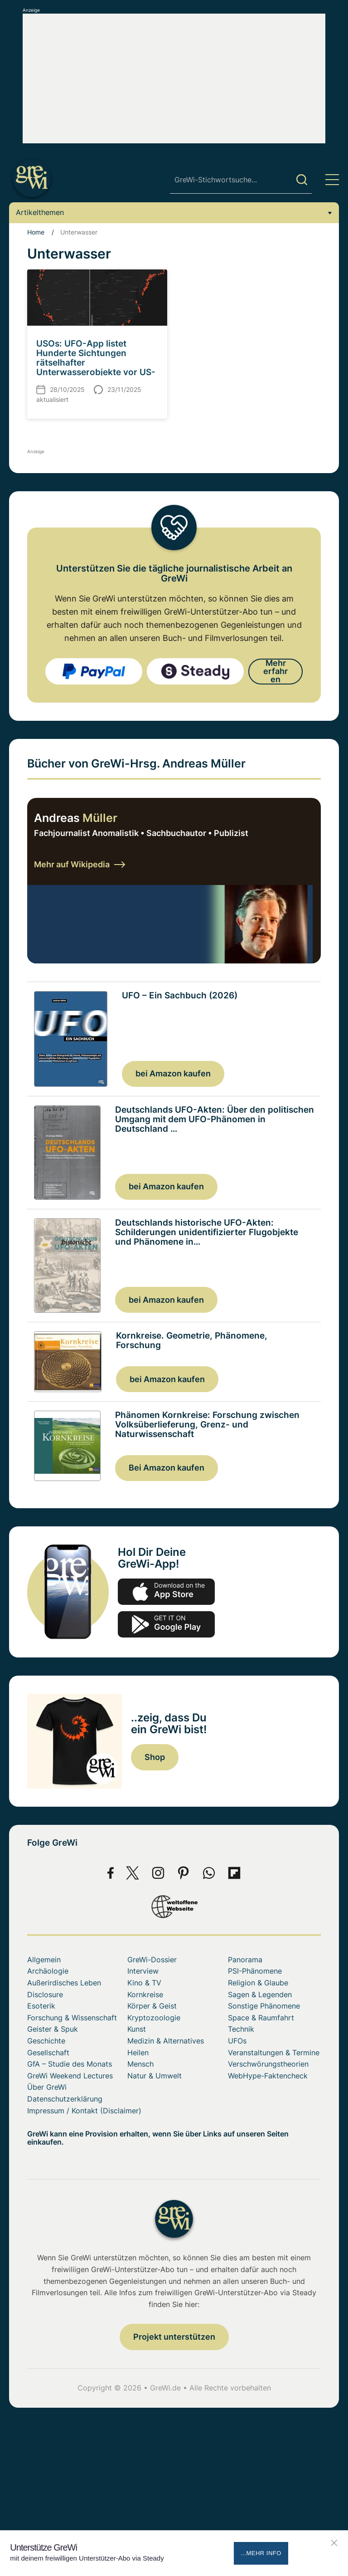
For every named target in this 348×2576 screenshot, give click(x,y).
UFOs (237, 2041)
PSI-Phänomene (255, 1971)
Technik (241, 2029)
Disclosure (45, 1994)
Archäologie (47, 1971)
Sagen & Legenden (260, 1994)
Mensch (140, 2064)
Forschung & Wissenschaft (72, 2018)
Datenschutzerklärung (64, 2099)
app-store (166, 1592)
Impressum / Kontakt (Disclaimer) (84, 2111)
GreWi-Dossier (152, 1960)
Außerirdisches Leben (64, 1983)
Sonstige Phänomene (264, 2006)
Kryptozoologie (153, 2018)
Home (35, 232)
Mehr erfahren (275, 671)
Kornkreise (145, 1994)
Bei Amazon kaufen (166, 1468)
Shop (155, 1758)
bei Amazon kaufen (173, 1073)
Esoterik (41, 2006)
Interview (143, 1971)
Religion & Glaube (258, 1983)
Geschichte (46, 2041)
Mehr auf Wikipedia (79, 864)
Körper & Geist (152, 2006)
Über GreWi (47, 2087)
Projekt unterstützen (174, 2337)
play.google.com (166, 1625)
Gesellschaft (48, 2053)
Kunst (136, 2029)
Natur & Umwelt (154, 2076)
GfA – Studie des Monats (69, 2064)
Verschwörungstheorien (268, 2064)
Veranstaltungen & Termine (273, 2053)
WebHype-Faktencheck (268, 2076)
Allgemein (44, 1960)
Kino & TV (144, 1983)
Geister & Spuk (52, 2029)
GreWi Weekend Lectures (70, 2076)
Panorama (245, 1960)
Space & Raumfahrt (261, 2018)
